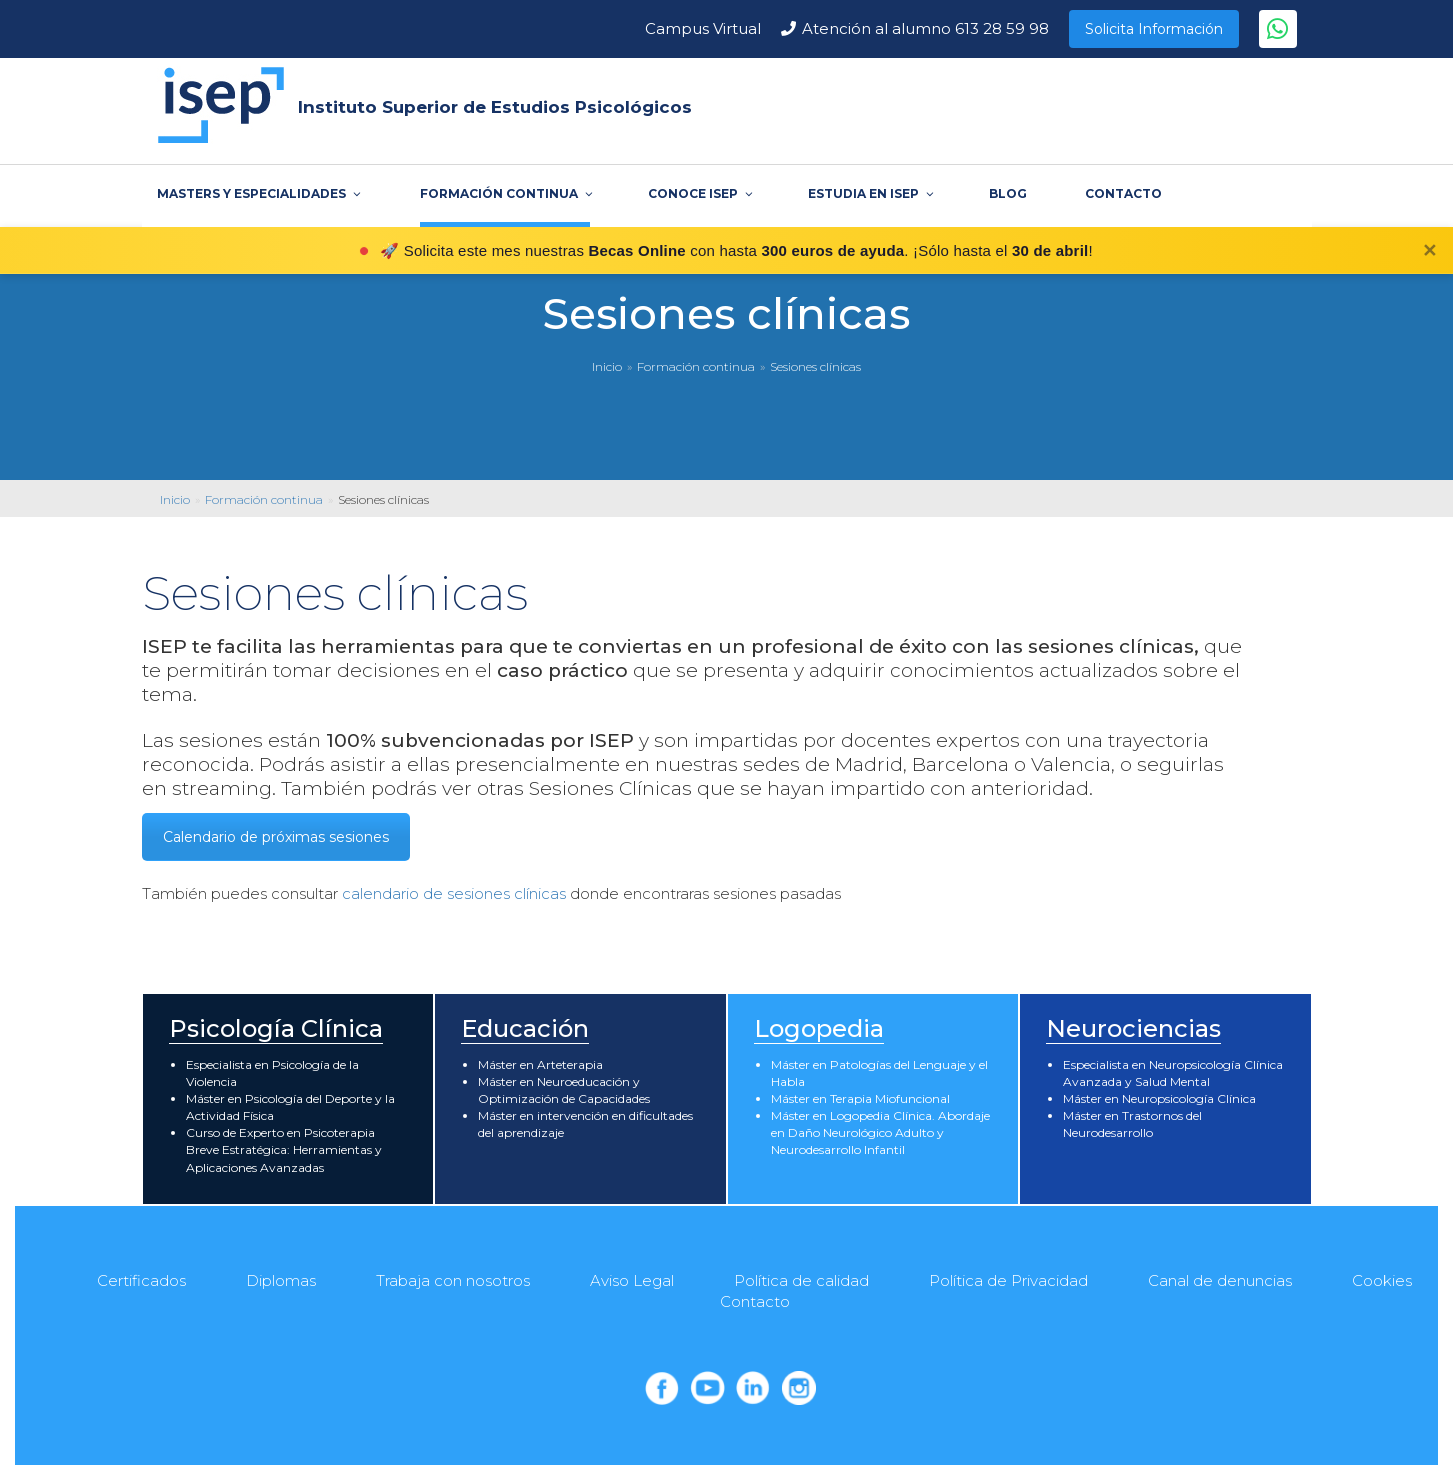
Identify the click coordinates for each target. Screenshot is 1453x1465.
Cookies (1382, 1280)
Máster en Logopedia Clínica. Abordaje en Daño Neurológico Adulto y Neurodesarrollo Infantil (880, 1132)
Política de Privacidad (1008, 1280)
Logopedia (819, 1028)
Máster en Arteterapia (540, 1064)
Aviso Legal (632, 1280)
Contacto (755, 1301)
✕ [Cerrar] (1429, 251)
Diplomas (281, 1280)
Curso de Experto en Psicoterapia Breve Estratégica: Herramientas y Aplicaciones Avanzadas (284, 1149)
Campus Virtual (703, 28)
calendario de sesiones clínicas (456, 893)
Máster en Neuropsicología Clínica (1159, 1098)
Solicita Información (1154, 29)
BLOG (1008, 193)
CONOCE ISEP (699, 193)
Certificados (141, 1280)
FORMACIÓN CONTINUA (505, 193)
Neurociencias (1133, 1028)
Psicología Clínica (276, 1028)
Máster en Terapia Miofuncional (860, 1098)
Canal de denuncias (1220, 1280)
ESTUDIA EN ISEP (869, 193)
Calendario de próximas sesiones (276, 837)
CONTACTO (1123, 193)
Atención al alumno (925, 28)
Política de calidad (801, 1280)
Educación (525, 1028)
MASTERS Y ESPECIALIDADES (257, 193)
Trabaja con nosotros (453, 1280)
